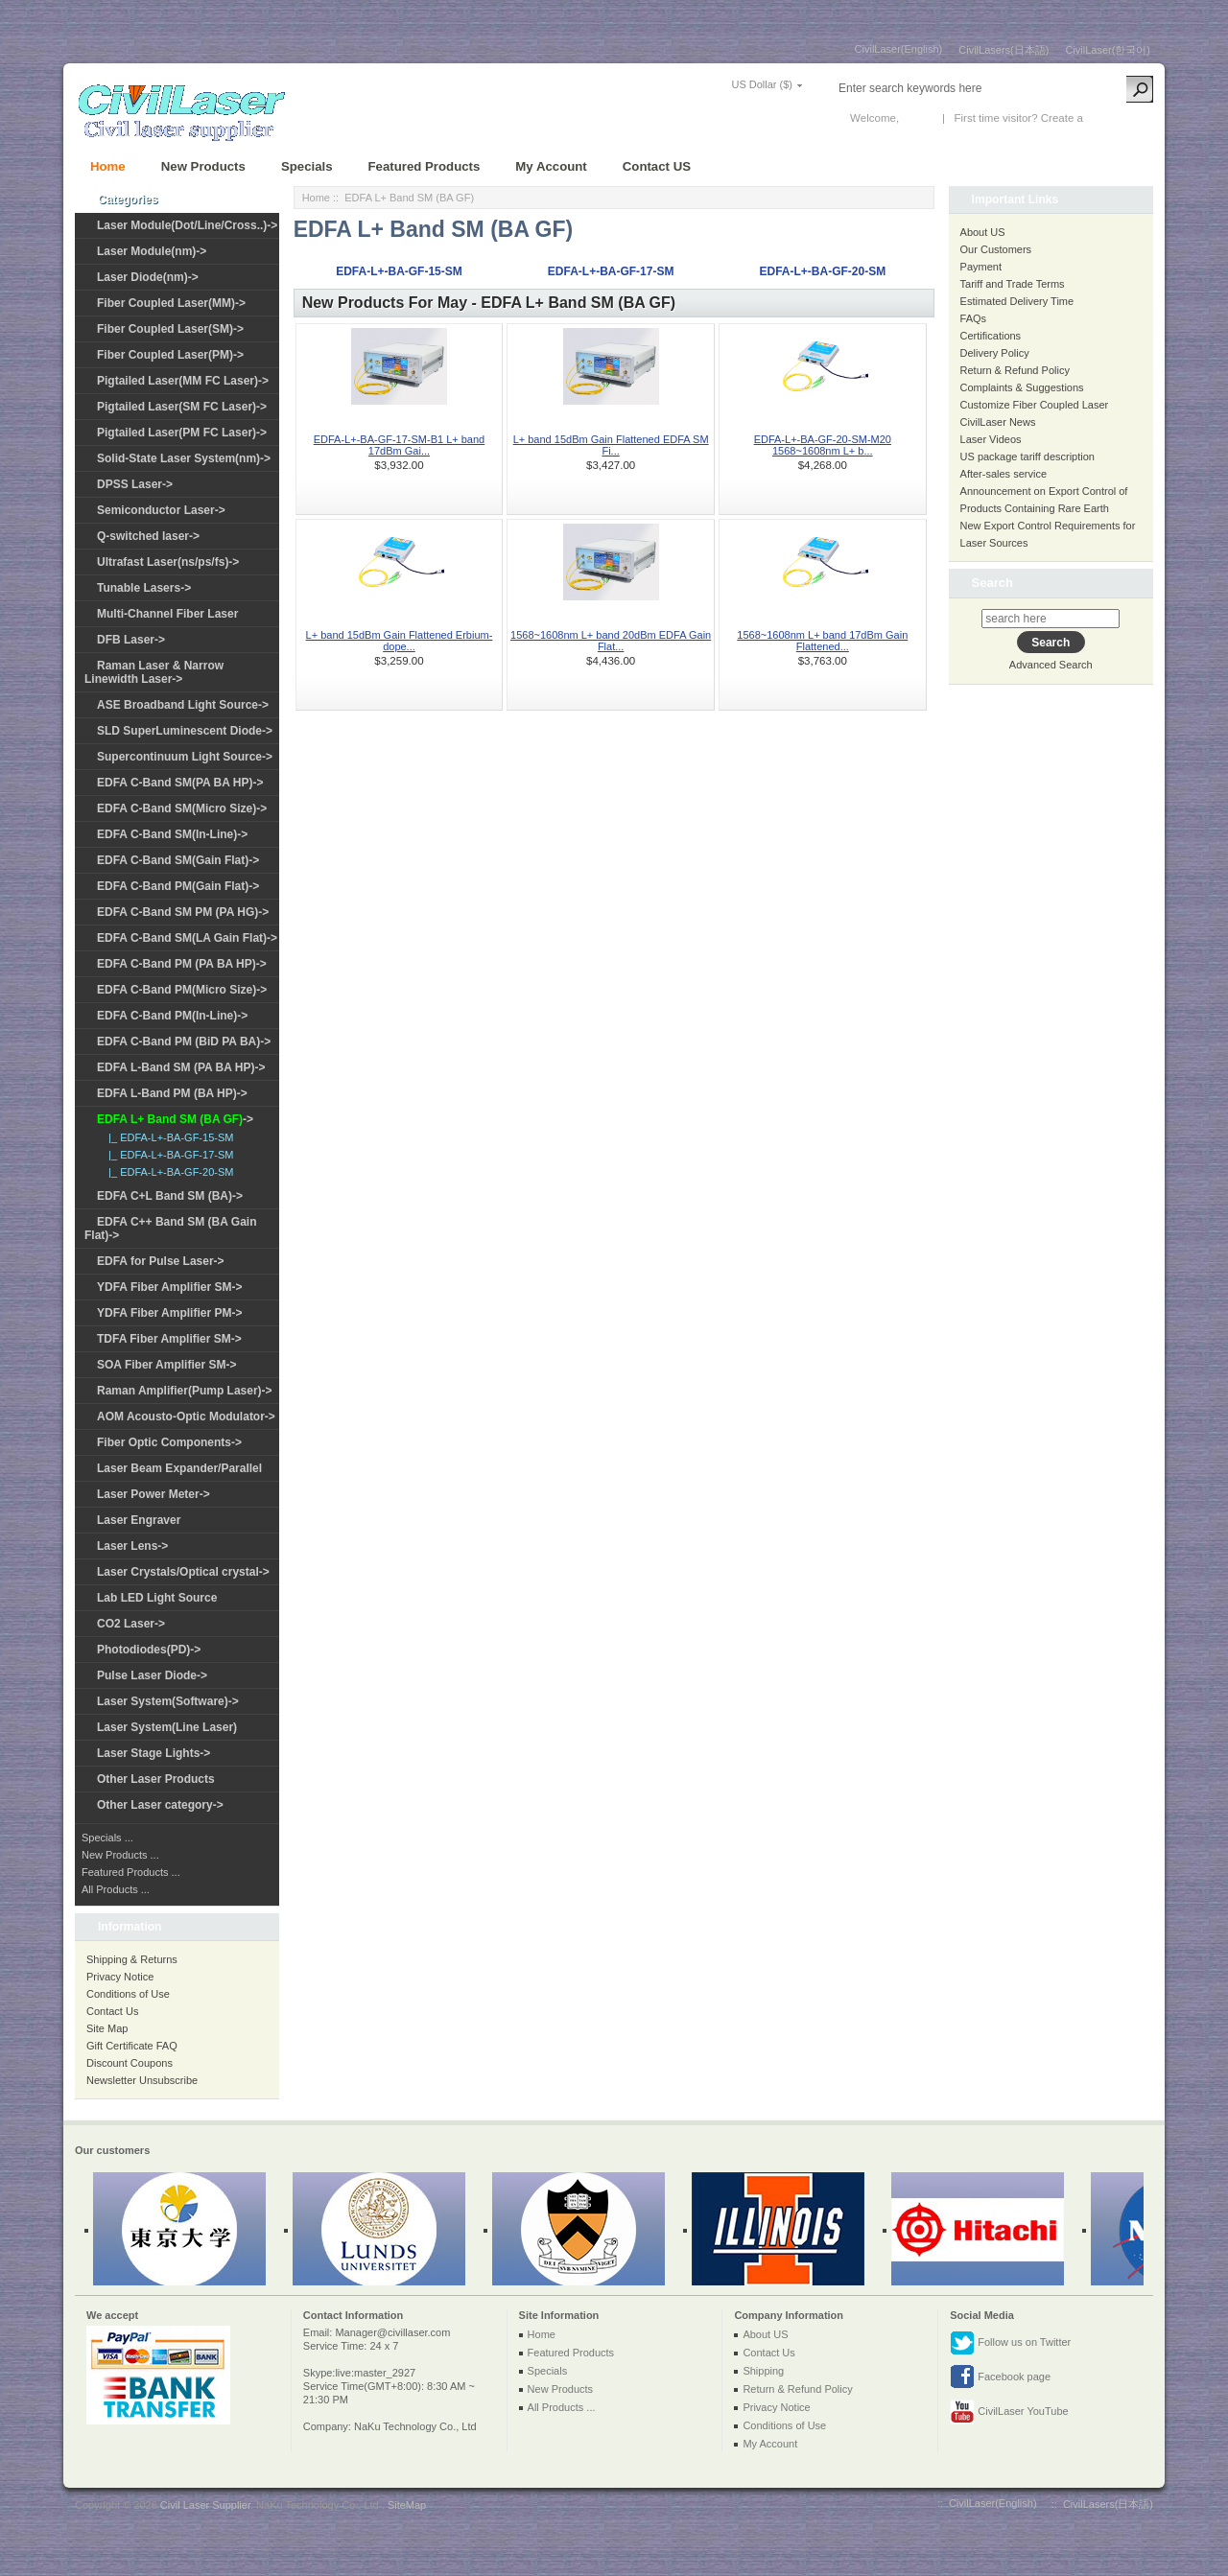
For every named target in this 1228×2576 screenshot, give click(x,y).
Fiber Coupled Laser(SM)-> (170, 329)
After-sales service (1003, 474)
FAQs (973, 318)
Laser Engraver (138, 1520)
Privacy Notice (120, 1976)
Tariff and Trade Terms (1012, 284)
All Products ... (116, 1889)
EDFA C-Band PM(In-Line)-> (172, 1015)
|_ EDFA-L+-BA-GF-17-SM (168, 1154)
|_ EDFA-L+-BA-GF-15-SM (168, 1137)
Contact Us (112, 2011)
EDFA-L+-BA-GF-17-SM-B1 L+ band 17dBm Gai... (399, 445)
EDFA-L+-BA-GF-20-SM (822, 271)
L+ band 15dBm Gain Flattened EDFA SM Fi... (611, 445)
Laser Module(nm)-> (151, 251)
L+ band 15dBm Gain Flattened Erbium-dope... (399, 640)
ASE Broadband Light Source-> (183, 705)
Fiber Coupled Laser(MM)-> (171, 303)
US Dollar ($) (761, 84)
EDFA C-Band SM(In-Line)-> (172, 834)
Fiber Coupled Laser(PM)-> (170, 355)
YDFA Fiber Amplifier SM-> (169, 1287)
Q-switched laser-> (148, 536)
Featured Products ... (131, 1872)
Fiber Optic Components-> (169, 1442)
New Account (1118, 118)
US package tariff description (1027, 456)
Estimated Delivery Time (1017, 301)
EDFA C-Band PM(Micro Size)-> (182, 989)
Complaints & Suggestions (1022, 387)
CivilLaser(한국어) (1107, 50)
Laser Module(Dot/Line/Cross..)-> (187, 225)
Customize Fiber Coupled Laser (1034, 404)
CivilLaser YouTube (1009, 2412)
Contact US (657, 166)
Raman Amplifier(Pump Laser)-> (184, 1390)
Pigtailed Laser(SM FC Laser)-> (182, 406)
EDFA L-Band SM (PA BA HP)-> (181, 1067)
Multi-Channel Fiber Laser (167, 614)
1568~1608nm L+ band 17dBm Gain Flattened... (822, 640)
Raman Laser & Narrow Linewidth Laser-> (154, 672)
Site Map (107, 2028)
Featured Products (424, 166)
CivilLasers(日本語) (1003, 50)
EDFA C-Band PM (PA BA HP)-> (182, 964)
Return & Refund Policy (1015, 370)
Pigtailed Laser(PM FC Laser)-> (182, 432)
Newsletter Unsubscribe (142, 2080)
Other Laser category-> (160, 1805)
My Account (550, 166)
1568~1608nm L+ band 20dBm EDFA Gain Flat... (610, 640)
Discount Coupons (129, 2063)
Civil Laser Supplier (205, 2505)
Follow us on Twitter (1010, 2342)
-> (175, 1119)
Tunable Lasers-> (144, 588)
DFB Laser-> (131, 639)
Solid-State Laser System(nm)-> (184, 458)
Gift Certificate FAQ (131, 2045)
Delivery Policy (994, 353)
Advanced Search (1051, 664)
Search (992, 582)
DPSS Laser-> (135, 484)
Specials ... (107, 1837)
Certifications (991, 335)
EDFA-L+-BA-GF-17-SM (611, 271)
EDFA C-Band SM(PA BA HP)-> (180, 782)
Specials (307, 166)
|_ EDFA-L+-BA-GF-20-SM (168, 1172)
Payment (981, 266)
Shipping (763, 2371)
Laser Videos (991, 439)
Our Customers (996, 249)
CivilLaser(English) (899, 49)
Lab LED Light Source (157, 1597)
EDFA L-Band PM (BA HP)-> (172, 1093)
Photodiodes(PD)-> (149, 1649)
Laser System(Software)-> (168, 1701)
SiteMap (407, 2505)
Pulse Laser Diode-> (152, 1675)
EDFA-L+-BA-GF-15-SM (399, 271)
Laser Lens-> (132, 1546)
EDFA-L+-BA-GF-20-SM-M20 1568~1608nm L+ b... (822, 445)
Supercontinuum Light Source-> (184, 756)
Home (108, 166)
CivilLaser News (998, 422)
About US (982, 232)
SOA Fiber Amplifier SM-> (166, 1364)
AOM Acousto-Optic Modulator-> (186, 1416)
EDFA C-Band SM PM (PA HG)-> (183, 912)
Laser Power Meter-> (153, 1494)
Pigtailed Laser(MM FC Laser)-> (183, 380)
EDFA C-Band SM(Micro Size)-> (182, 808)
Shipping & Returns (131, 1959)
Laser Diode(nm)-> (148, 277)
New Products (203, 166)
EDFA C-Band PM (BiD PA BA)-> (184, 1041)
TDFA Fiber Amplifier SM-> (169, 1339)
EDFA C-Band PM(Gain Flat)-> (178, 886)
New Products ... (120, 1855)
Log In (917, 118)
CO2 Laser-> (131, 1623)
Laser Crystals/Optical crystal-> (183, 1572)
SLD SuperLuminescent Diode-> (184, 731)
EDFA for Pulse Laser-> (160, 1261)
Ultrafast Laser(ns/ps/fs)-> (168, 562)
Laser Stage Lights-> (153, 1753)
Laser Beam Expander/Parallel (179, 1468)
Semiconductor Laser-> (161, 510)
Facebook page (1000, 2377)
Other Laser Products (156, 1779)
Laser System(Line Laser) (167, 1727)
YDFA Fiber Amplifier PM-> (169, 1313)
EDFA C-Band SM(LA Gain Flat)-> (187, 938)
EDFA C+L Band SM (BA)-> (170, 1196)
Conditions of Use (128, 1994)
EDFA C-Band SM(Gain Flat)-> (178, 860)
